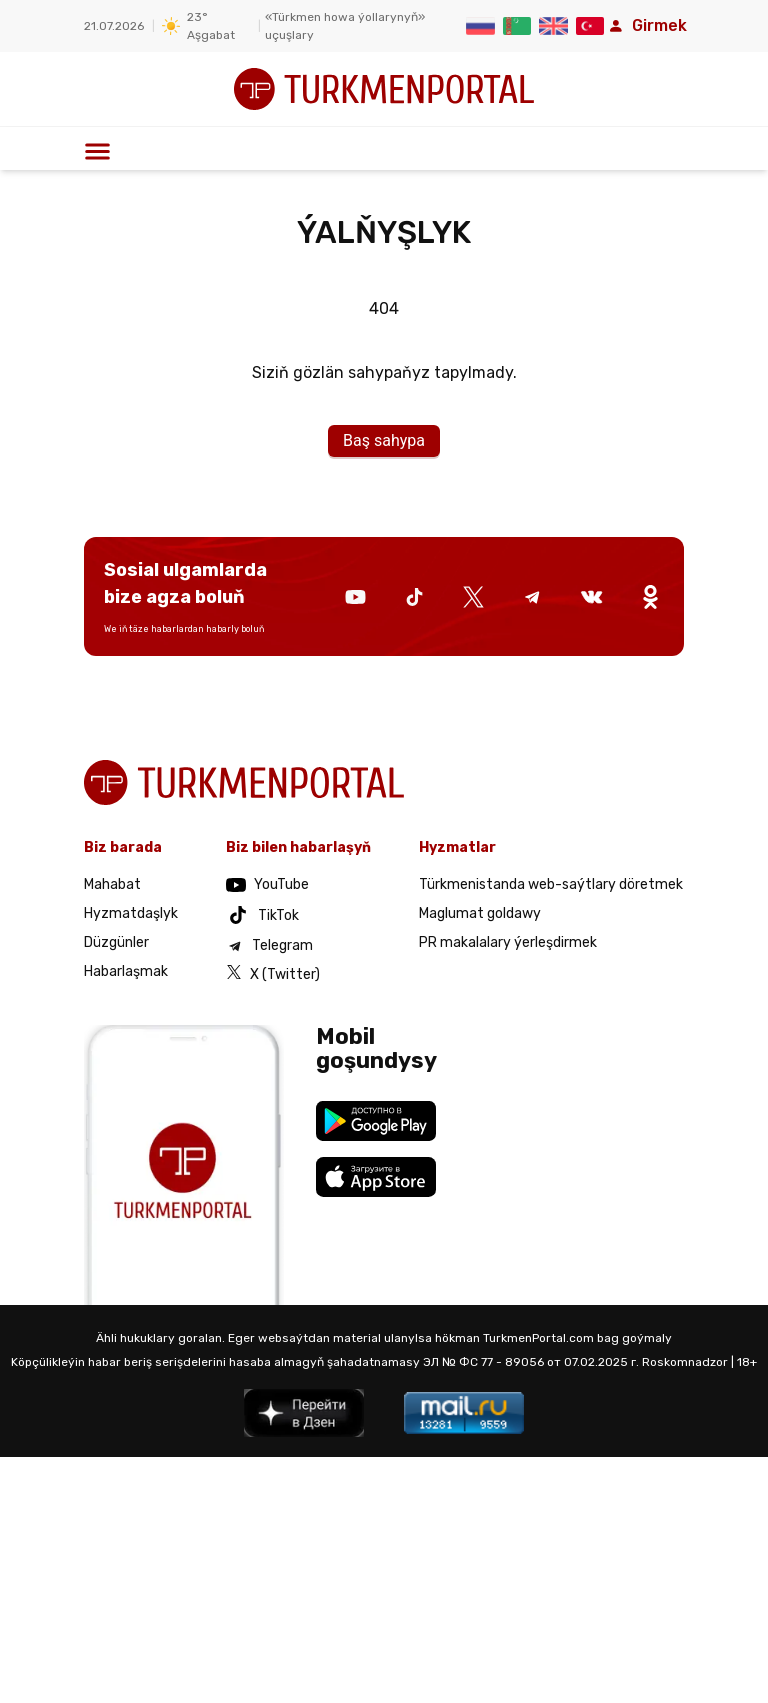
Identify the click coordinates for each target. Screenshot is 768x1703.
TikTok (262, 915)
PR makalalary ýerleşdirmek (508, 942)
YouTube (267, 884)
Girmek (646, 25)
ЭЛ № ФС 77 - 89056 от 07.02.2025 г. (531, 1362)
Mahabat (112, 884)
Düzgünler (116, 942)
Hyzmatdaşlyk (131, 913)
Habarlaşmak (126, 971)
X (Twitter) (273, 973)
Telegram (269, 946)
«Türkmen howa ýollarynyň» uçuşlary (345, 26)
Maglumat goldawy (480, 913)
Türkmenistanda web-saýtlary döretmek (551, 884)
